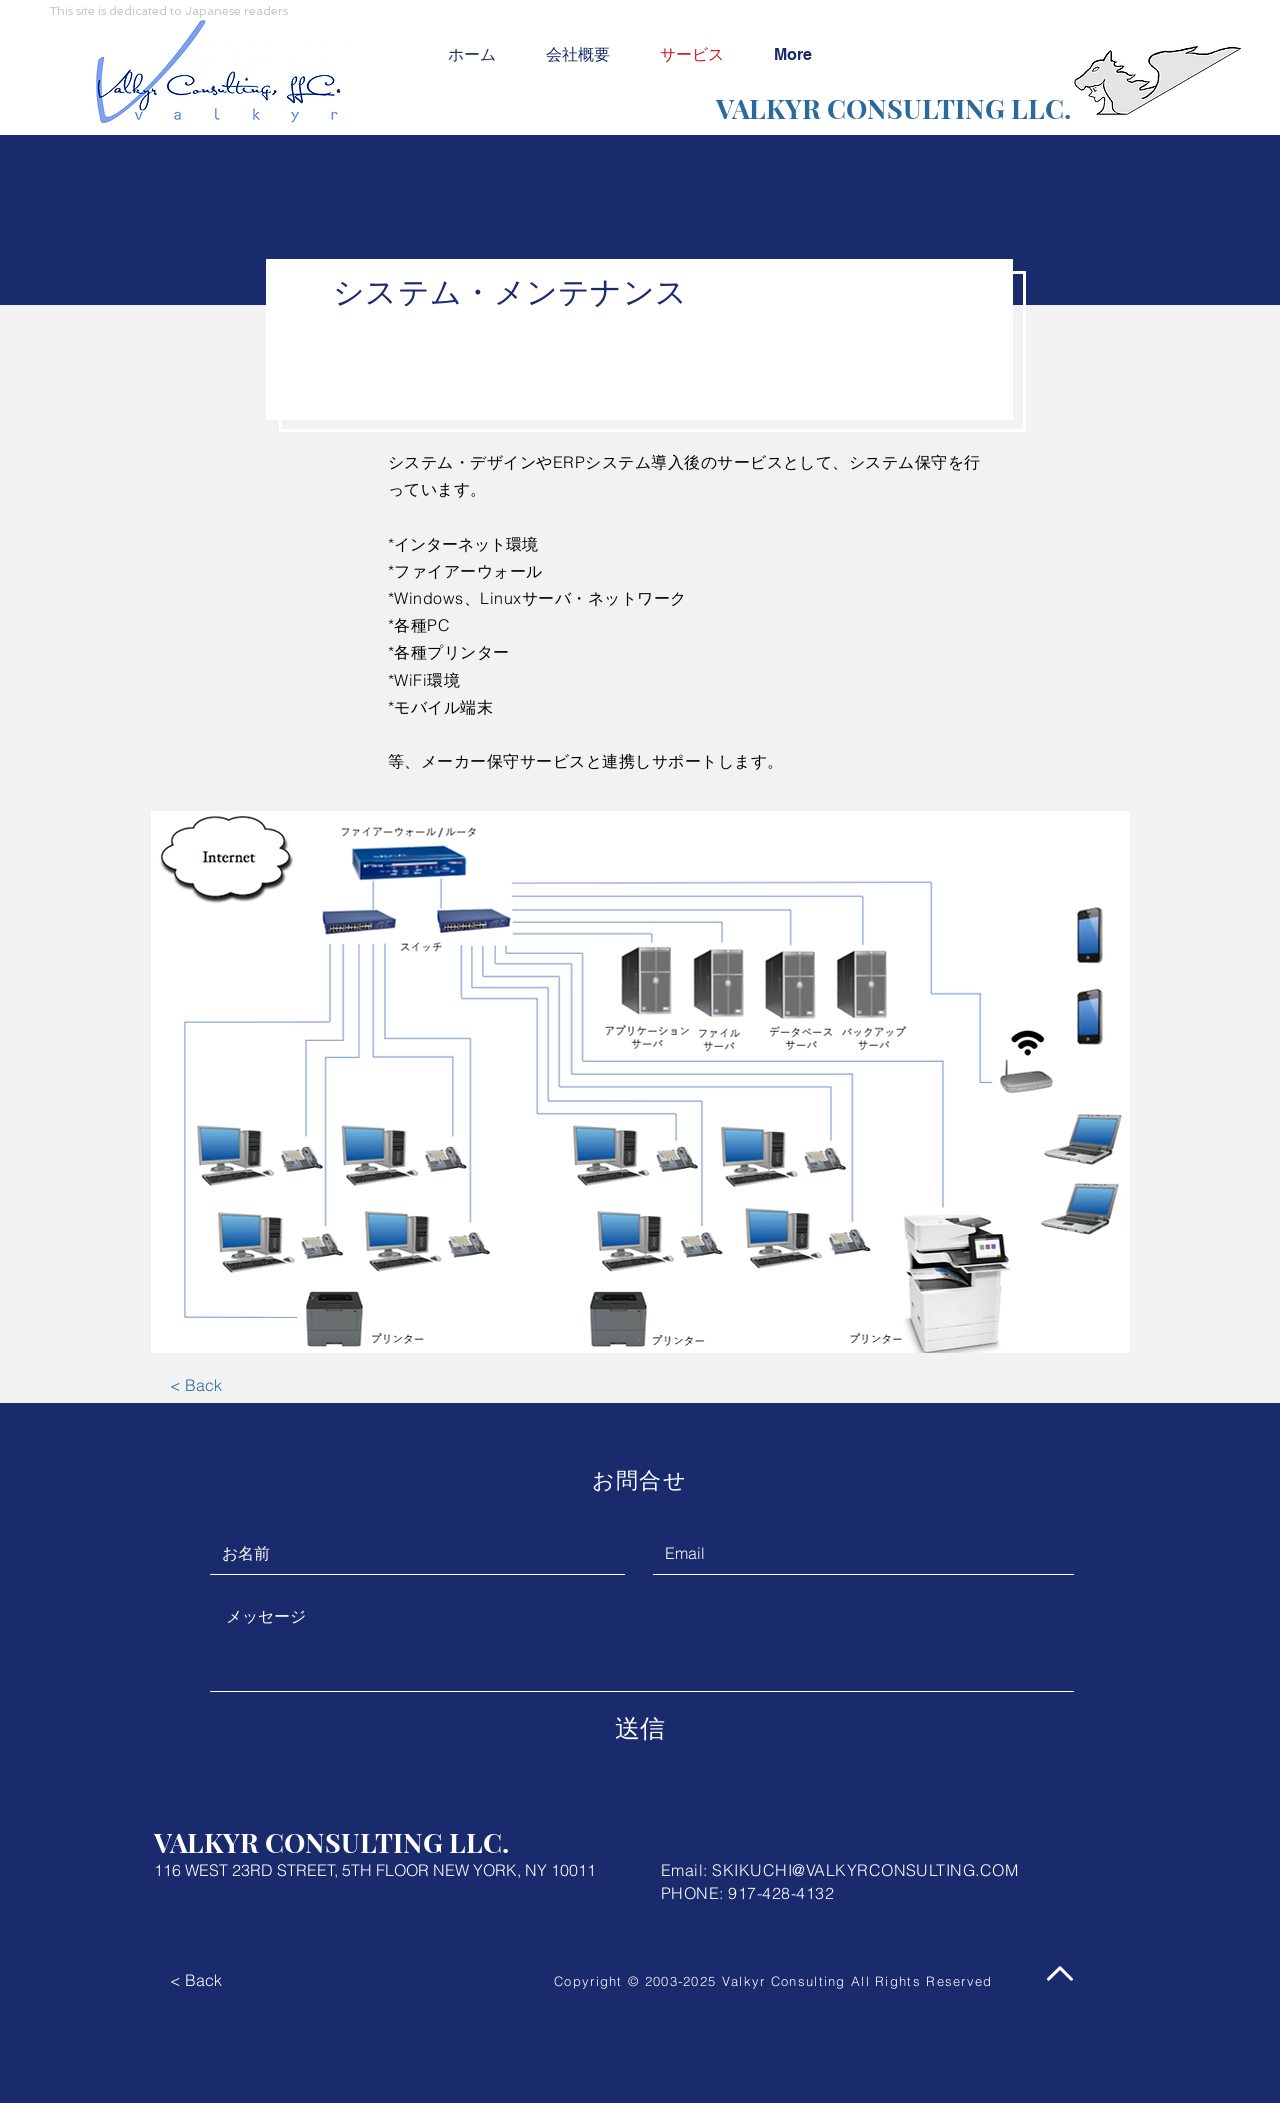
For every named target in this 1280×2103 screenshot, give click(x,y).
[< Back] (195, 1385)
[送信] (640, 1728)
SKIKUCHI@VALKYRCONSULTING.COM (865, 1870)
